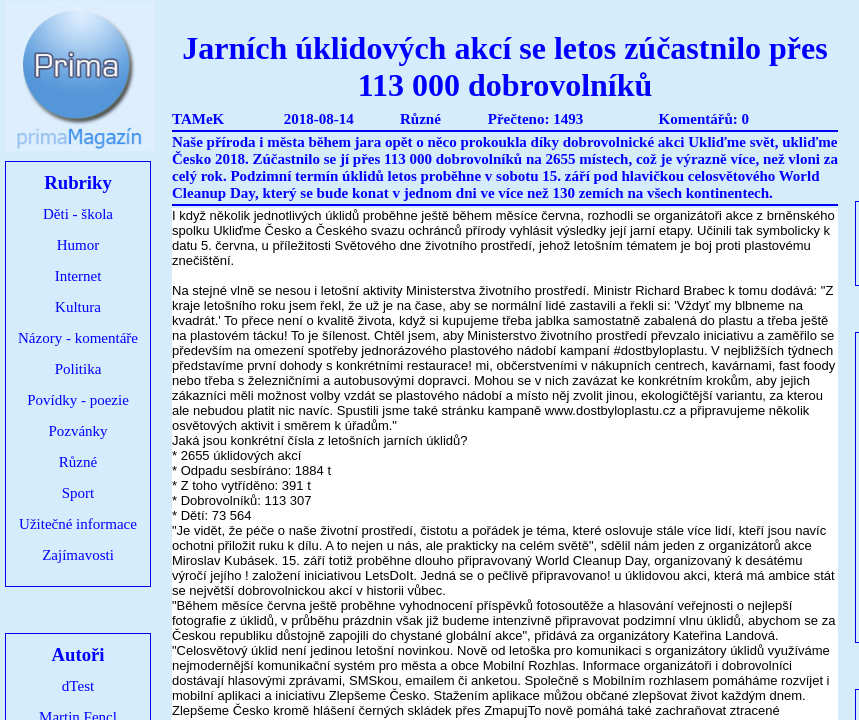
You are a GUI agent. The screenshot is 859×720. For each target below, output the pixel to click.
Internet (78, 276)
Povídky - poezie (78, 400)
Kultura (78, 307)
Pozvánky (77, 431)
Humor (78, 245)
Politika (78, 369)
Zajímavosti (78, 555)
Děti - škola (78, 214)
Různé (78, 462)
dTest (78, 686)
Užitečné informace (78, 524)
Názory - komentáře (78, 338)
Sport (78, 493)
